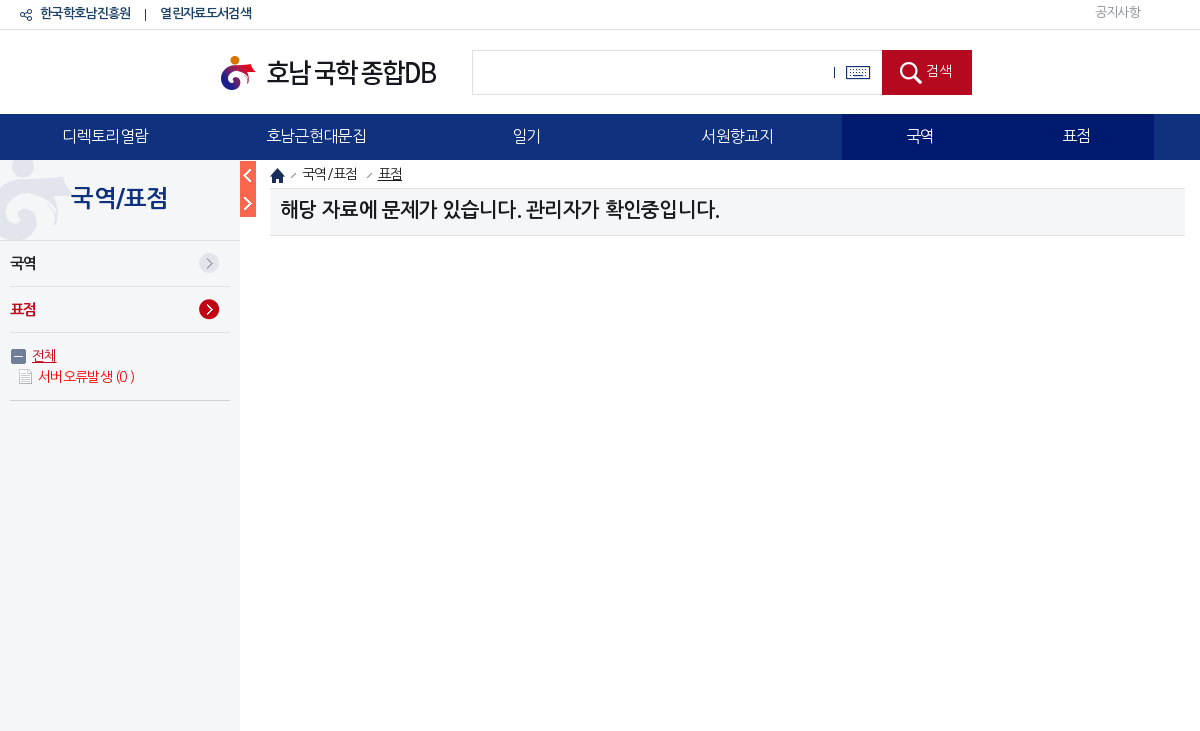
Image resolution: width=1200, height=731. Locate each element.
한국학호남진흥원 (85, 13)
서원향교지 (737, 136)
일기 (526, 136)
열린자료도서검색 (205, 13)
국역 (920, 136)
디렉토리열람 (105, 136)
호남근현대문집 (316, 136)
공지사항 (1117, 12)
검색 (939, 71)
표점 (1076, 136)
